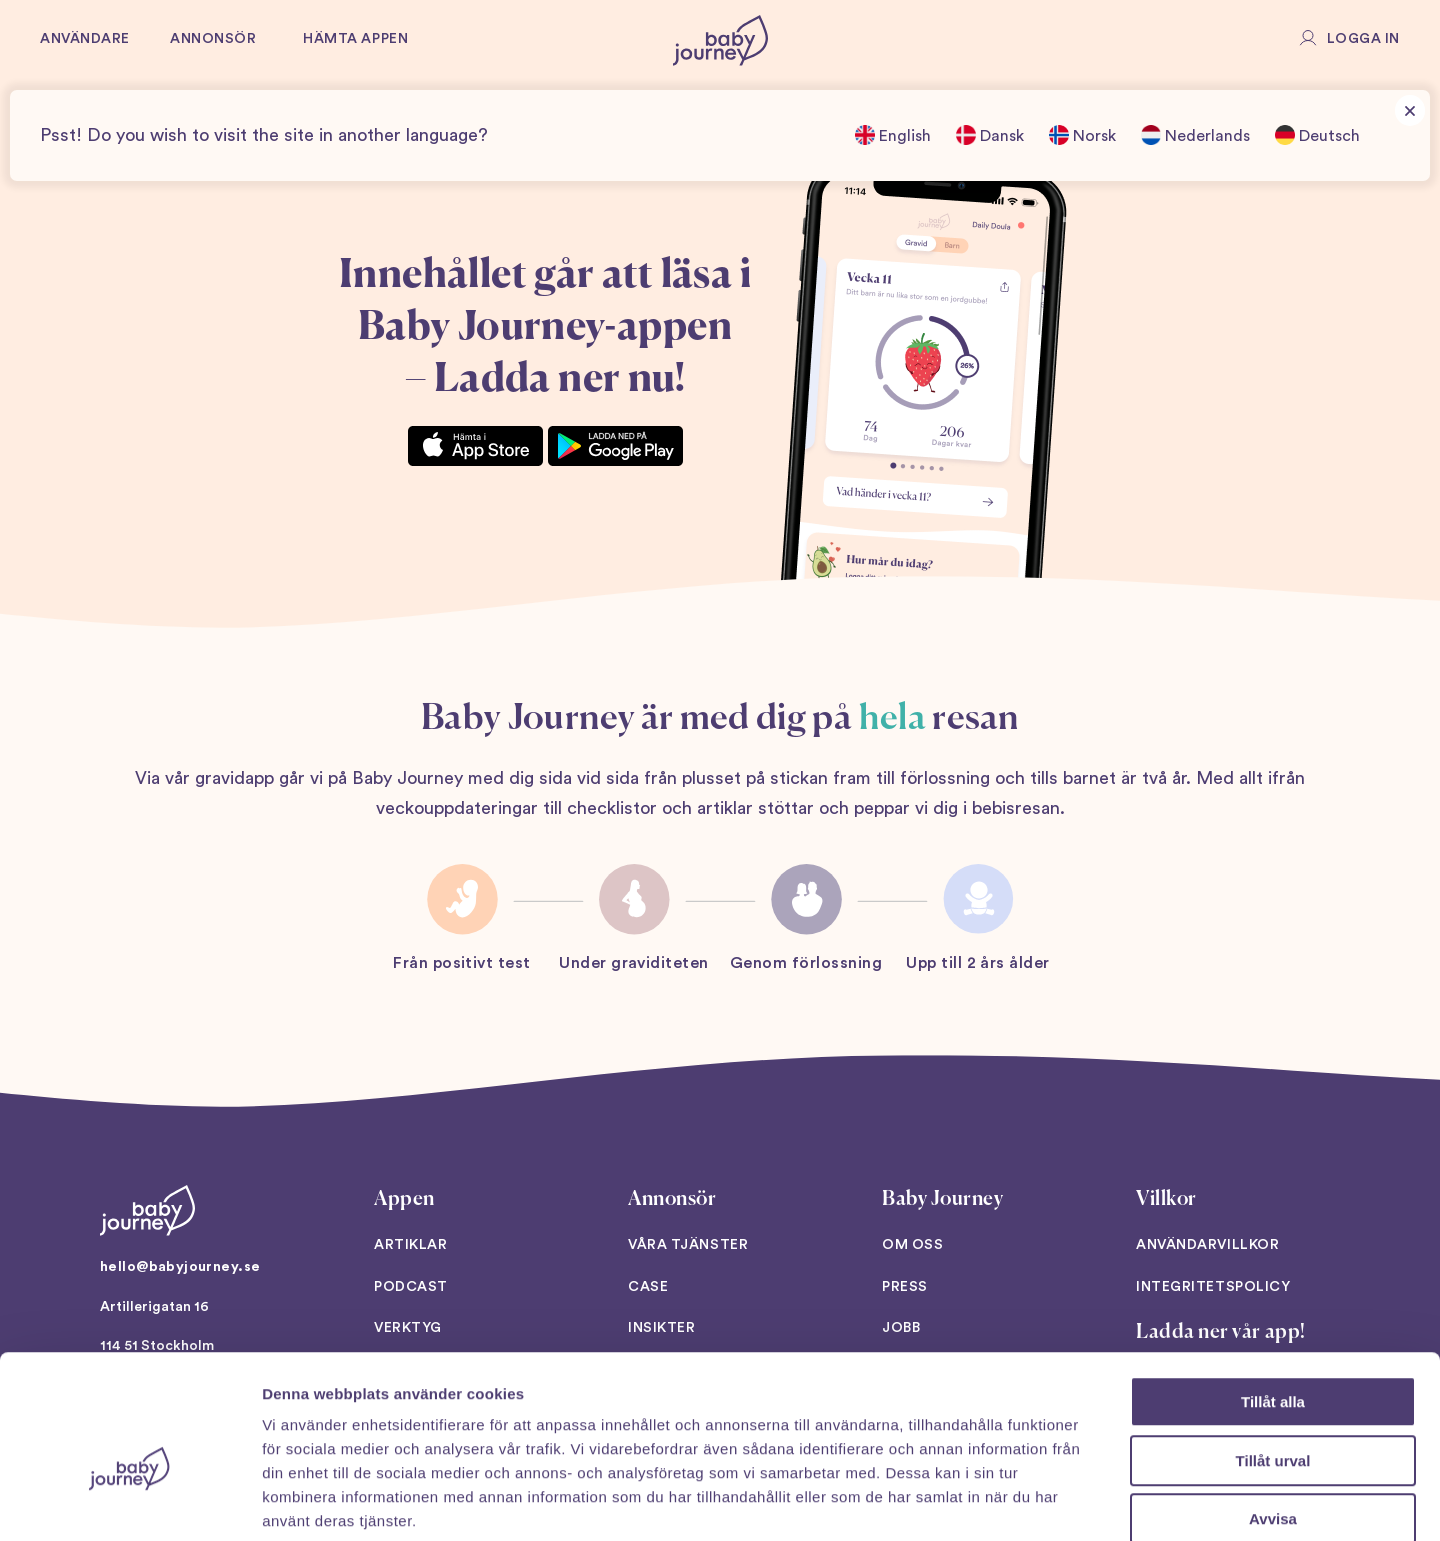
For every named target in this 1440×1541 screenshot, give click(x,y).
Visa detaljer (1086, 1501)
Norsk (1082, 135)
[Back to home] (720, 40)
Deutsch (1317, 135)
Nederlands (1195, 135)
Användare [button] (85, 39)
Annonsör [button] (213, 39)
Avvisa (1273, 1413)
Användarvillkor (1207, 1245)
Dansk (990, 135)
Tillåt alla (1273, 1296)
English (893, 135)
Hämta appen (355, 39)
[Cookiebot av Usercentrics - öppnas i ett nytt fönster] (129, 1502)
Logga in (1363, 39)
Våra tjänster (688, 1245)
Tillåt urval (1273, 1355)
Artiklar (410, 1245)
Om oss (912, 1245)
